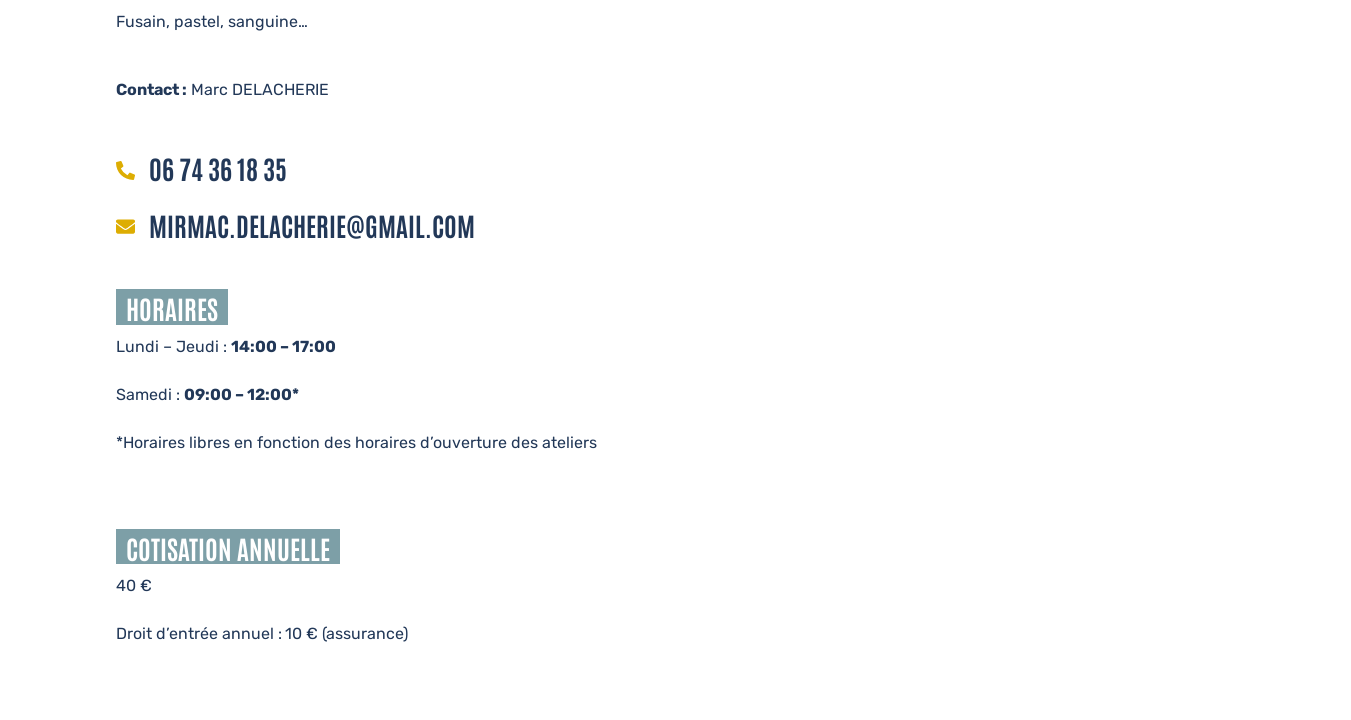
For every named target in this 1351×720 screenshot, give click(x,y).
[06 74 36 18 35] (125, 172)
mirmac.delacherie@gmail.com (312, 225)
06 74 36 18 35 (218, 168)
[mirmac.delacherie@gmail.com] (125, 228)
